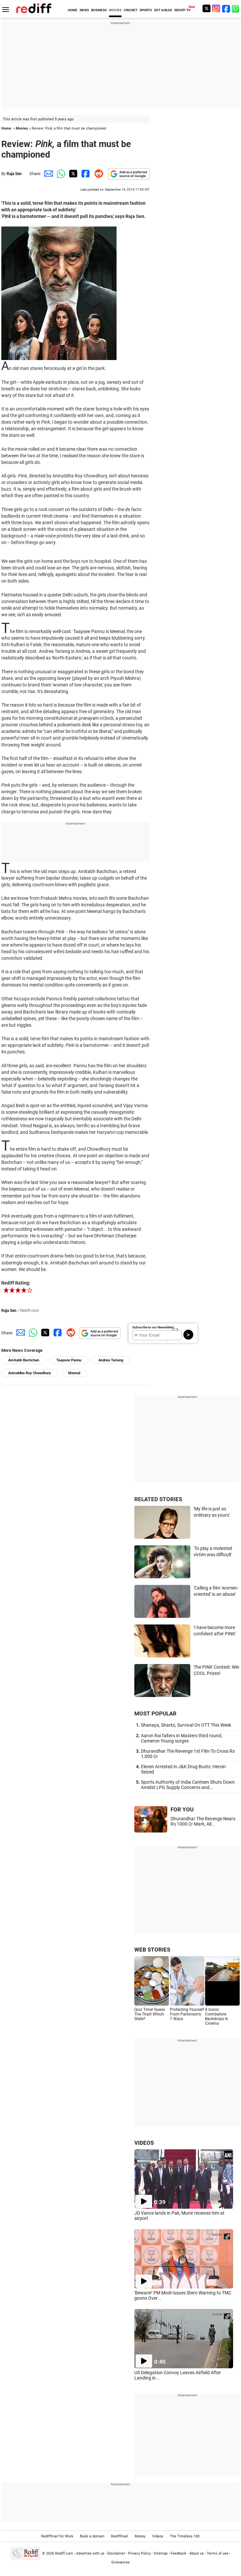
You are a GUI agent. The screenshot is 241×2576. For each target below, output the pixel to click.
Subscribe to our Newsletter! (153, 1327)
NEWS (84, 10)
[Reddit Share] (97, 173)
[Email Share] (47, 173)
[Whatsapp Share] (60, 173)
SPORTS (146, 10)
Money (140, 2536)
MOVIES (115, 10)
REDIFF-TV (182, 10)
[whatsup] (236, 8)
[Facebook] (226, 8)
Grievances (120, 2562)
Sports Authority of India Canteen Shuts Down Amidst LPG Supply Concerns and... (188, 1784)
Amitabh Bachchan (23, 1360)
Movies (22, 128)
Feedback (178, 2553)
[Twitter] (206, 8)
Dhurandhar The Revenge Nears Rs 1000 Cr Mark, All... (203, 1821)
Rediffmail (119, 2536)
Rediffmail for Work (57, 2536)
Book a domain (92, 2536)
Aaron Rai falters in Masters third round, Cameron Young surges (181, 1738)
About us (196, 2553)
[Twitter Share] (72, 173)
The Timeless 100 (185, 2536)
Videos (157, 2536)
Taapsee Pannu (68, 1360)
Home (6, 128)
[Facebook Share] (85, 173)
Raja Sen (14, 173)
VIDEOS (144, 2142)
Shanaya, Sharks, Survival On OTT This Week (186, 1725)
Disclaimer (116, 2553)
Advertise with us (90, 2553)
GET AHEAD (163, 10)
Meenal (74, 1373)
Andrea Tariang (110, 1360)
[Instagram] (216, 8)
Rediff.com (64, 2553)
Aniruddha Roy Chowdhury (29, 1373)
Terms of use (217, 2553)
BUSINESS (99, 10)
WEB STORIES (152, 1949)
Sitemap (161, 2553)
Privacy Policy (139, 2553)
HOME (72, 10)
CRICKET (130, 10)
